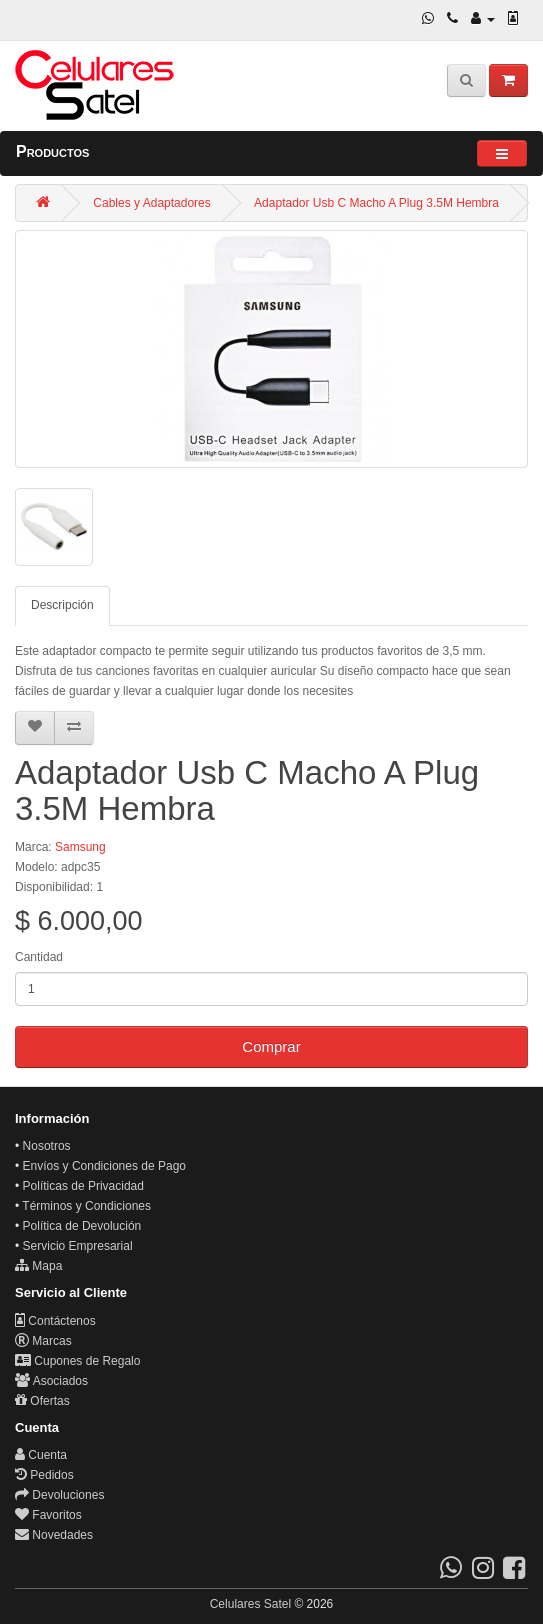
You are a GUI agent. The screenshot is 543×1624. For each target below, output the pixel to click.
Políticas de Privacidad (83, 1186)
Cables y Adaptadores (151, 203)
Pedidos (44, 1475)
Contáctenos (55, 1321)
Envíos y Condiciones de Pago (104, 1166)
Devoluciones (59, 1495)
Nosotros (47, 1146)
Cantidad (39, 957)
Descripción (62, 605)
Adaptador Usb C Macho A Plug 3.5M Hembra (376, 203)
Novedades (54, 1535)
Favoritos (48, 1515)
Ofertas (42, 1401)
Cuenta (41, 1455)
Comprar (271, 1046)
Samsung (80, 847)
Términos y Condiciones (86, 1206)
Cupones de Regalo (77, 1361)
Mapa (38, 1266)
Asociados (51, 1381)
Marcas (43, 1341)
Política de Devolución (82, 1226)
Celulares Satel (250, 1604)
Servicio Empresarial (78, 1246)
